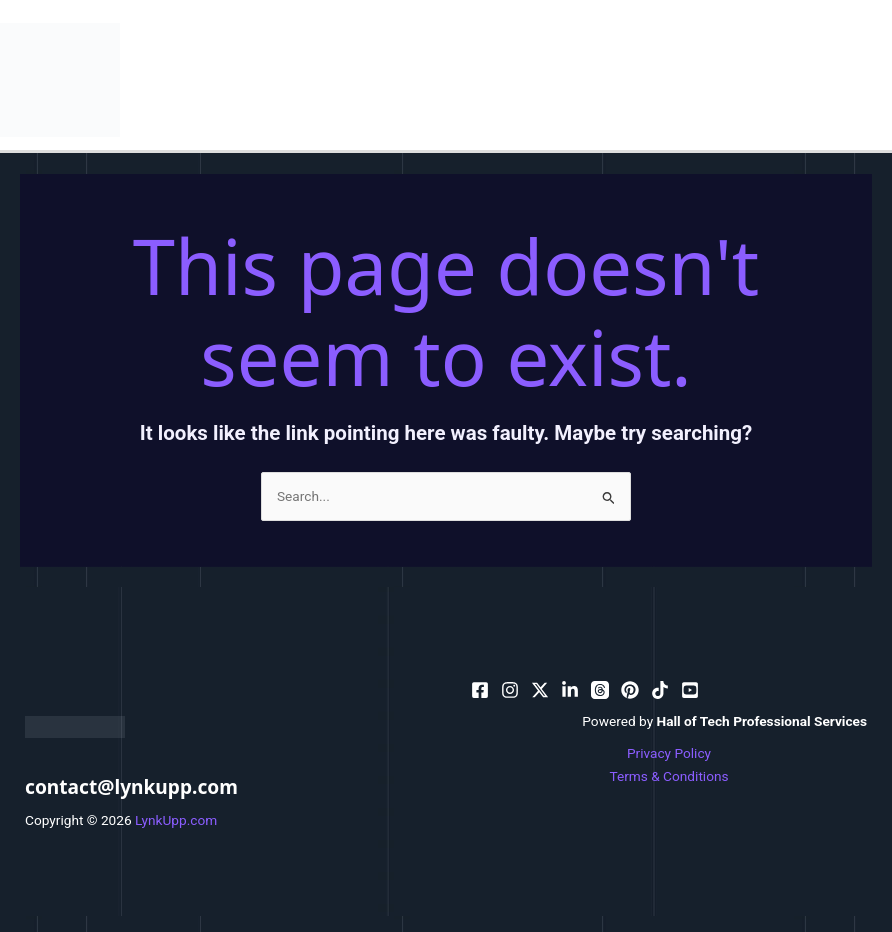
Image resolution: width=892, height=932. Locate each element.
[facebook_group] (690, 690)
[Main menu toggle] (872, 79)
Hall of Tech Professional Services (762, 721)
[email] (630, 690)
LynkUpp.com (176, 820)
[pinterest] (510, 690)
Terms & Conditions (668, 776)
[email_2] (660, 690)
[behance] (540, 690)
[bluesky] (570, 690)
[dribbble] (600, 690)
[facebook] (480, 690)
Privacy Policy (669, 753)
